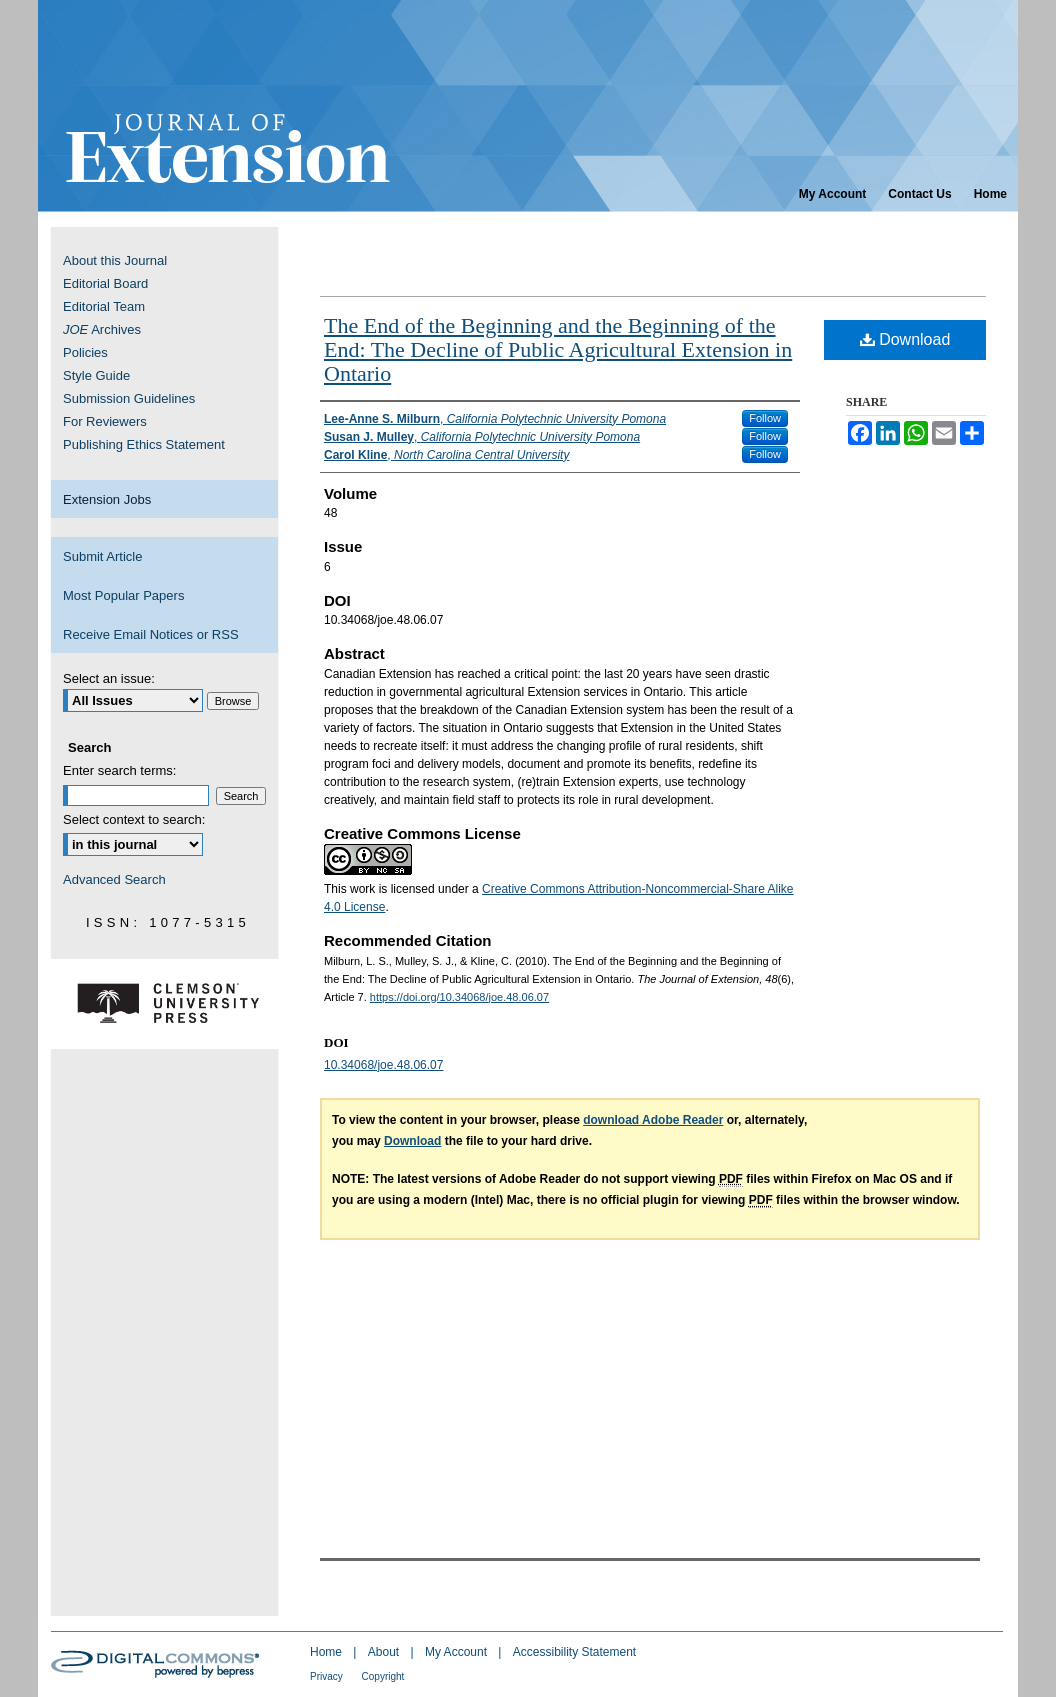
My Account (457, 1652)
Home (327, 1652)
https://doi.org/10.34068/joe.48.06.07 (459, 997)
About (385, 1652)
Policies (85, 352)
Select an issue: (109, 678)
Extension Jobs (107, 499)
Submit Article (102, 556)
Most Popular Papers (123, 595)
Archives (102, 329)
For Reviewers (105, 421)
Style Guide (96, 375)
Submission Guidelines (129, 398)
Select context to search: (134, 819)
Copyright (383, 1676)
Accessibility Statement (574, 1652)
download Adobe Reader (653, 1120)
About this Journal (115, 260)
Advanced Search (114, 879)
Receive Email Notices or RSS (151, 634)
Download (905, 339)
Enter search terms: (119, 770)
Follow (765, 418)
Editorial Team (104, 306)
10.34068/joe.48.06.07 (383, 1065)
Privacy (328, 1676)
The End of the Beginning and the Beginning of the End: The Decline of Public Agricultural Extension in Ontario (558, 349)
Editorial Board (105, 283)
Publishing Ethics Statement (144, 444)
